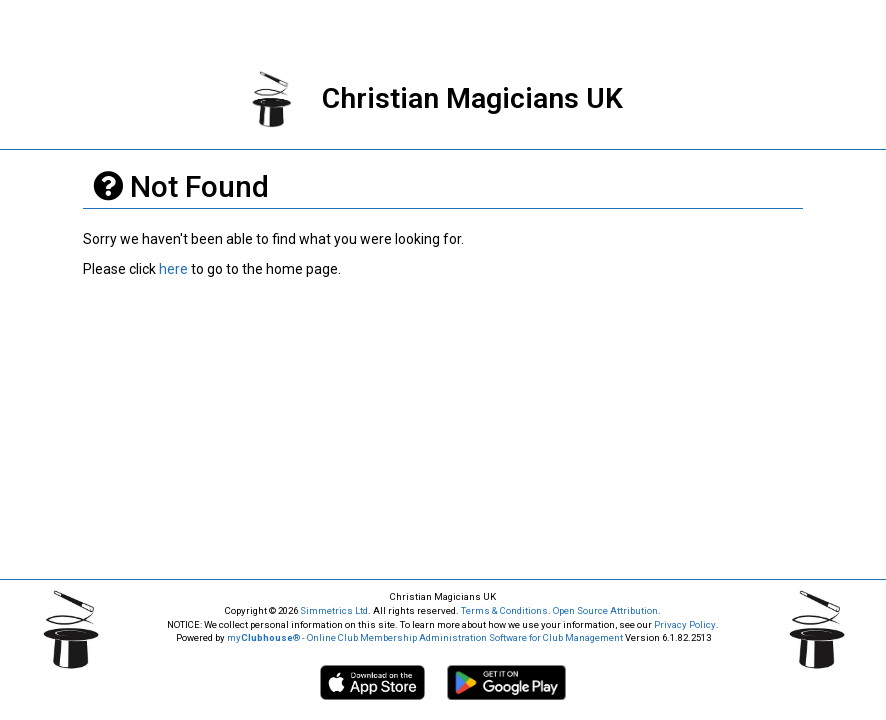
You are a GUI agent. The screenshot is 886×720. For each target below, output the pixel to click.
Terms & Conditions (504, 610)
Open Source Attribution (605, 610)
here (173, 269)
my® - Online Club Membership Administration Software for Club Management (425, 637)
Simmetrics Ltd (334, 610)
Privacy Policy (685, 624)
